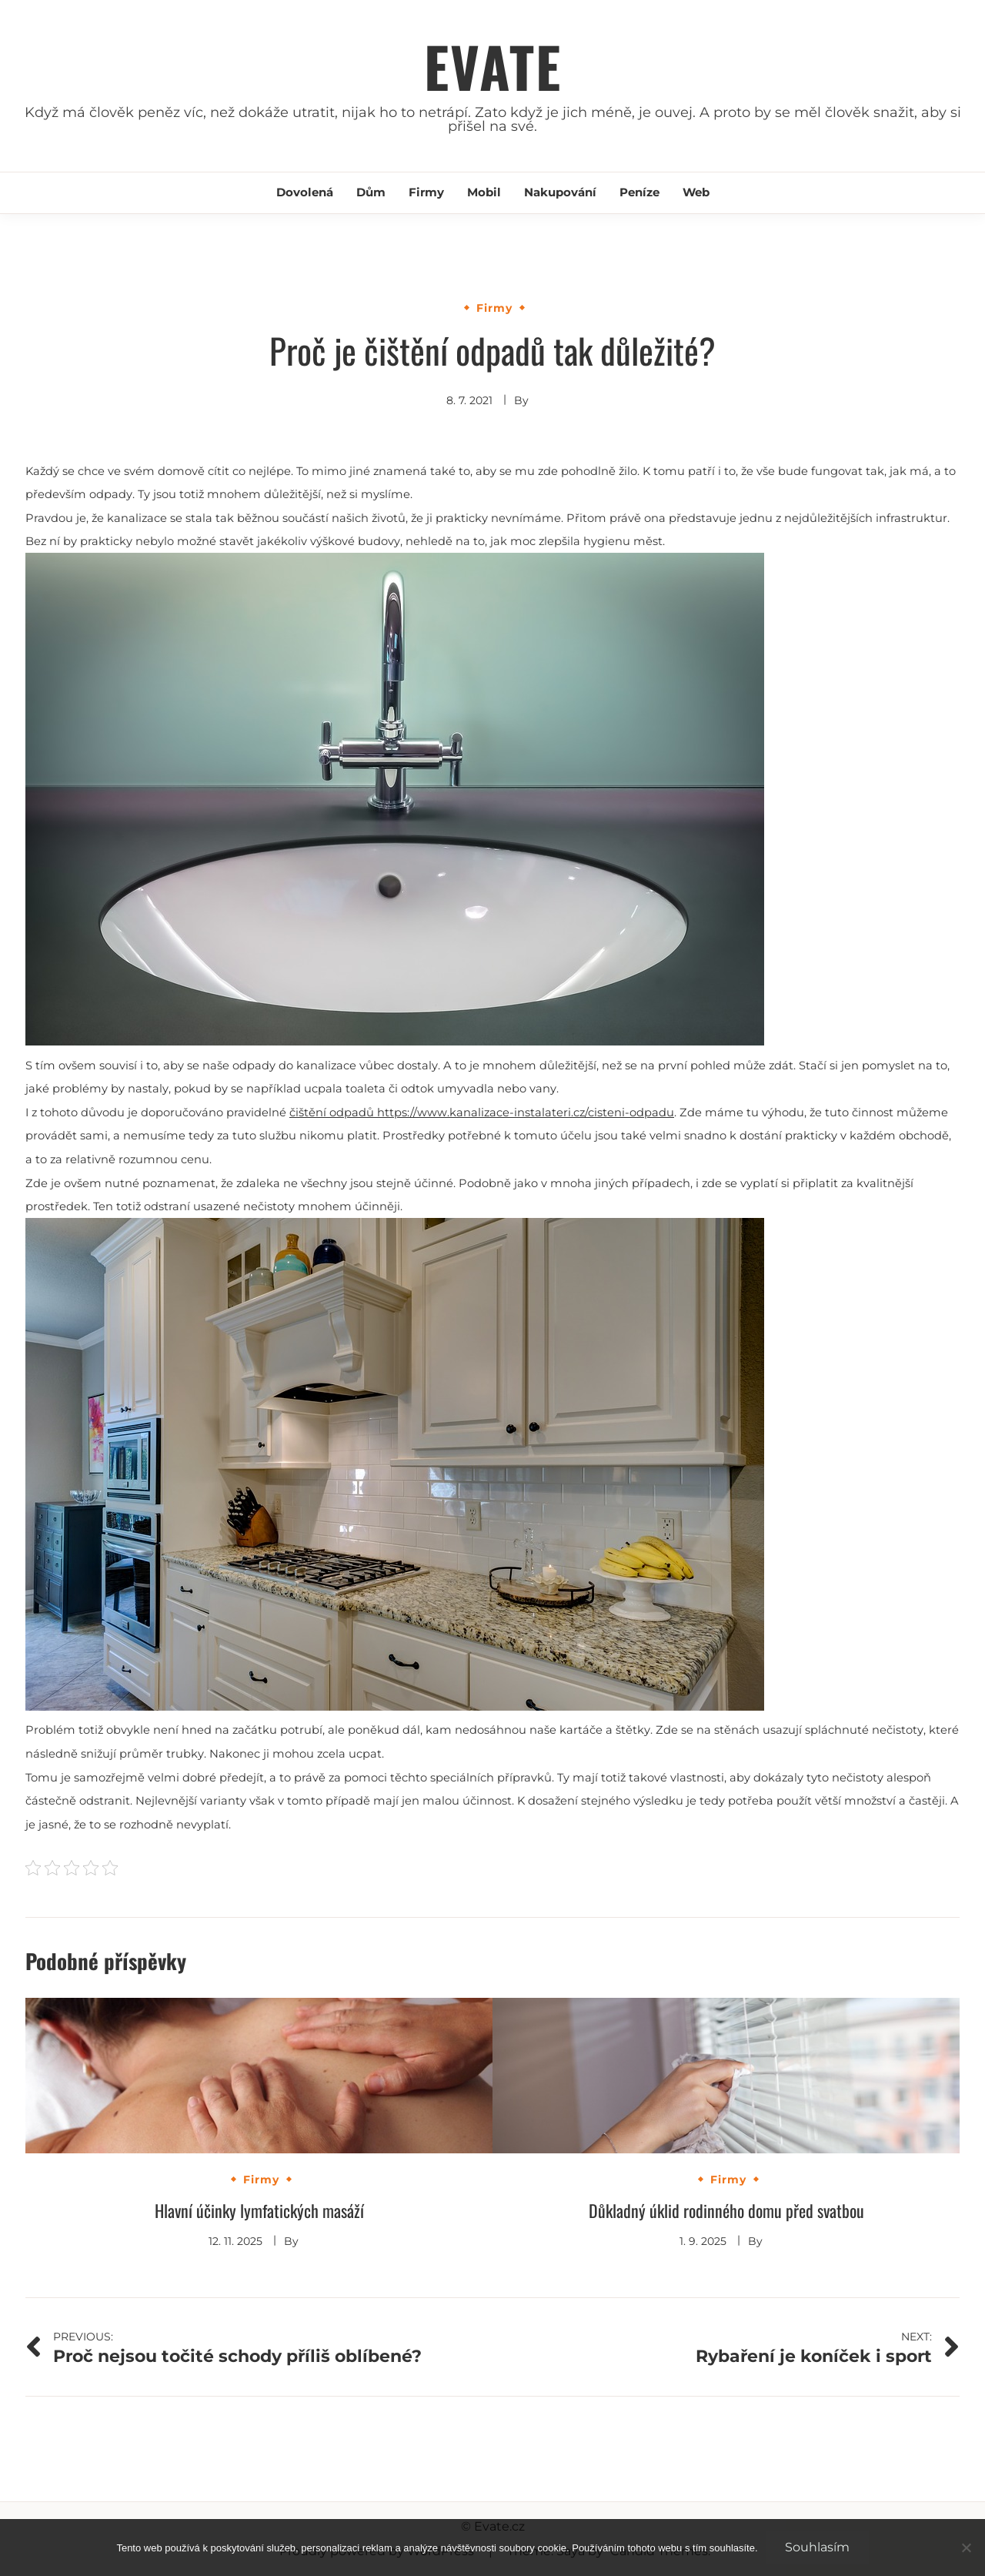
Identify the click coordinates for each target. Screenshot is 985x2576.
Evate (493, 66)
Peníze (639, 192)
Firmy (426, 192)
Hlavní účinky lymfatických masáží (259, 2210)
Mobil (484, 192)
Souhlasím (817, 2547)
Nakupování (560, 192)
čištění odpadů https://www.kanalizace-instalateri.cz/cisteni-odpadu (481, 1112)
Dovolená (304, 192)
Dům (371, 192)
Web (696, 192)
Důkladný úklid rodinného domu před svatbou (726, 2210)
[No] (965, 2547)
